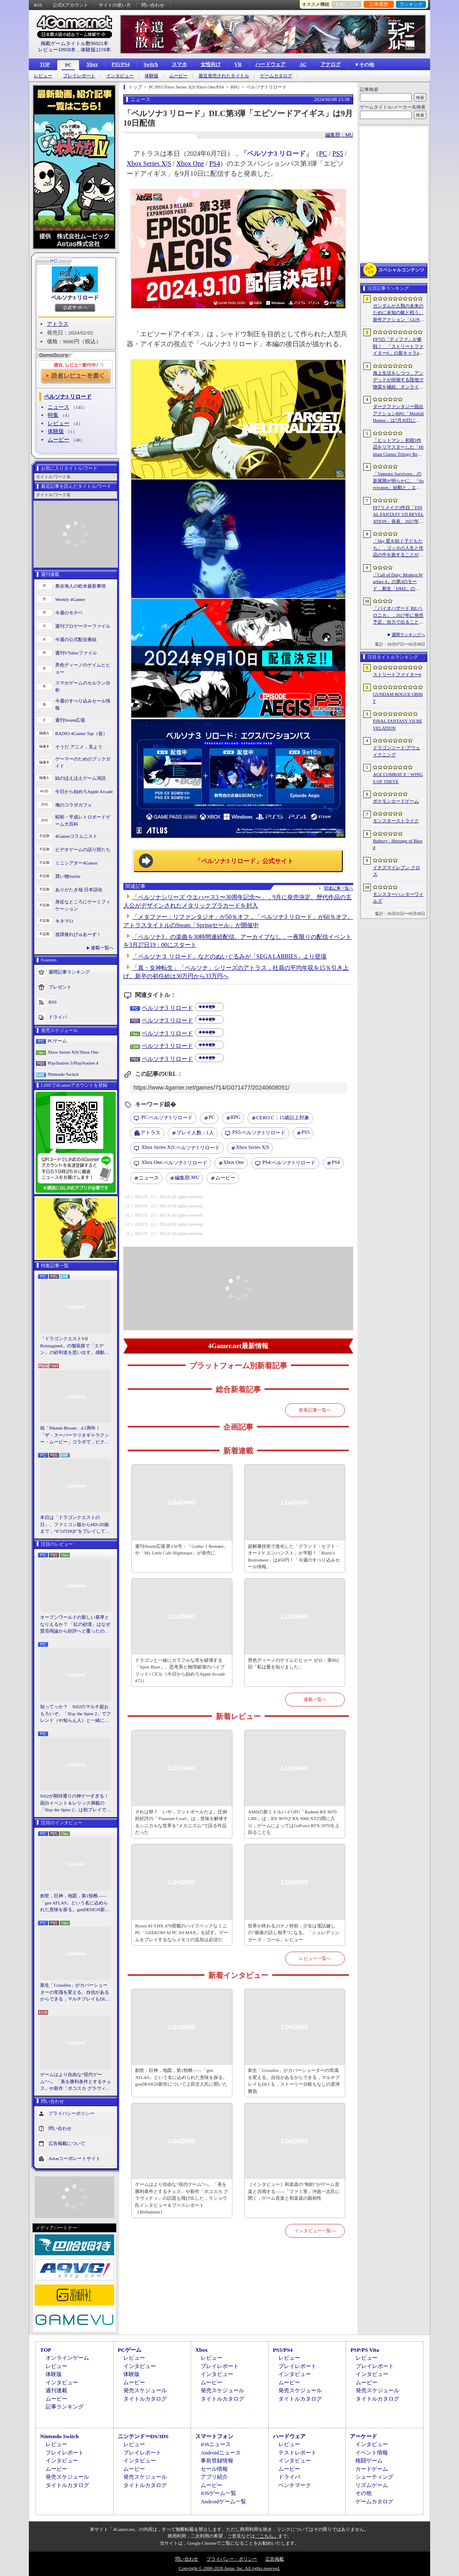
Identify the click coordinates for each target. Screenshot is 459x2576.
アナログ (331, 64)
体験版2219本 (96, 50)
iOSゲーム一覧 (218, 2493)
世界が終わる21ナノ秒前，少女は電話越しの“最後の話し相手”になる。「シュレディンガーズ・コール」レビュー (293, 1932)
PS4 (214, 163)
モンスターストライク (396, 820)
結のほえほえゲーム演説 (80, 778)
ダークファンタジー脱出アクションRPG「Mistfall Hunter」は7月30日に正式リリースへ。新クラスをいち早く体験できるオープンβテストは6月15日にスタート (398, 414)
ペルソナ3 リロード (75, 297)
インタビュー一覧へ (315, 2230)
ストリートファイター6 (397, 674)
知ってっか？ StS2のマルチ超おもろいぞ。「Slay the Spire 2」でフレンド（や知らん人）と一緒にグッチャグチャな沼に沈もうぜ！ (75, 1714)
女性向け (211, 64)
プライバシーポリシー (71, 2112)
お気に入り (346, 4)
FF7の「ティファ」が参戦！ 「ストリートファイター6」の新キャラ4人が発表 (398, 347)
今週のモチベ (69, 612)
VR (238, 64)
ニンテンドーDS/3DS (143, 2436)
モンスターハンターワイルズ (398, 898)
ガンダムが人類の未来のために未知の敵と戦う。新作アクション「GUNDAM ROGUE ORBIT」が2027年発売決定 (398, 313)
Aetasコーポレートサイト (74, 2157)
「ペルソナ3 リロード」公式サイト (244, 861)
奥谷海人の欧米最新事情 (80, 585)
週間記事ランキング (69, 971)
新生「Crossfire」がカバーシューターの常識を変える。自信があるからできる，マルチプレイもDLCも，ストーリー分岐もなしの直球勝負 (74, 1993)
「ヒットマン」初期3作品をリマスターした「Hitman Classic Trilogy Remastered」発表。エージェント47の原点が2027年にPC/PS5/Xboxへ (398, 448)
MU (187, 1178)
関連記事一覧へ (338, 888)
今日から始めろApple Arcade (84, 791)
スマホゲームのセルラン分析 (82, 686)
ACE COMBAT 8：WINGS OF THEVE (398, 778)
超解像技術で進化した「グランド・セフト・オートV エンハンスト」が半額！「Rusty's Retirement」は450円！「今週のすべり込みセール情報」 (294, 1556)
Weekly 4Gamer (70, 599)
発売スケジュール (145, 2390)
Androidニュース (220, 2452)
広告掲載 (274, 2558)
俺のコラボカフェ (73, 804)
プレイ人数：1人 (195, 1133)
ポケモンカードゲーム (396, 801)
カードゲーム (371, 2469)
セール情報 (214, 2469)
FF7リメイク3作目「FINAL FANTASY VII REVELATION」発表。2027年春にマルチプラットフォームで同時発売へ (398, 515)
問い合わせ (152, 5)
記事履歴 (379, 4)
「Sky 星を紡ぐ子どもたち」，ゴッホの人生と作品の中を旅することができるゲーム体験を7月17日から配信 (398, 548)
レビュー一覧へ (315, 1958)
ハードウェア (270, 64)
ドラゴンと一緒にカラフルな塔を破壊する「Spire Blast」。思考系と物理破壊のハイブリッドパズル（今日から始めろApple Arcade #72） (180, 1671)
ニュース (58, 407)
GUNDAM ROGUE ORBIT (398, 698)
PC (68, 65)
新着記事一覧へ (315, 1409)
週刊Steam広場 (70, 720)
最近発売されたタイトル (224, 76)
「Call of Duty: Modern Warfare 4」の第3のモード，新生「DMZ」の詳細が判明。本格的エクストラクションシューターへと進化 (398, 582)
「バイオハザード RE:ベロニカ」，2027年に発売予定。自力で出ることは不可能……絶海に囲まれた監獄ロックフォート (398, 616)
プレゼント (59, 986)
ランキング (411, 4)
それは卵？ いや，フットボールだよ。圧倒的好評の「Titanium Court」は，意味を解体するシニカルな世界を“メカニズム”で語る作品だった (181, 1822)
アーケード (363, 2436)
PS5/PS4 (121, 64)
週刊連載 (56, 2390)
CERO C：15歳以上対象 (282, 1118)
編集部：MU (339, 135)
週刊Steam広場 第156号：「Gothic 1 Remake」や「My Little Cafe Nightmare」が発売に (181, 1550)
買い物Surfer (68, 876)
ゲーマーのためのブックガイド (82, 762)
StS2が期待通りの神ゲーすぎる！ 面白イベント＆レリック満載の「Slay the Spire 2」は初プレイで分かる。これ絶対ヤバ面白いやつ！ (75, 1803)
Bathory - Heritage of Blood (398, 844)
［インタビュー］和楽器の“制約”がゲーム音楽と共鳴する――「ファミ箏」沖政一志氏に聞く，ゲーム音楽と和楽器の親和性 (294, 2191)
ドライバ (57, 1016)
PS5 (337, 153)
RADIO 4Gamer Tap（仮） (81, 733)
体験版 (151, 76)
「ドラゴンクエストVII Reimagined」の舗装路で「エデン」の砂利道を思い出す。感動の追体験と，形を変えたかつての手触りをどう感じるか (74, 1346)
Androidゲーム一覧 (223, 2501)
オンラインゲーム (67, 2358)
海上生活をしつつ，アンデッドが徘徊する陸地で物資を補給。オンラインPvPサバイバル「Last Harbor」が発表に (398, 380)
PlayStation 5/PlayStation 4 (73, 1062)
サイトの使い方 (115, 5)
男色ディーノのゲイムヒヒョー (82, 668)
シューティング (374, 2477)
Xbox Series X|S (149, 163)
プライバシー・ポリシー (232, 2558)
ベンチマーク (294, 2485)
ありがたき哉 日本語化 (78, 889)
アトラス (58, 324)
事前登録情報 (217, 2460)
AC (302, 64)
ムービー (178, 76)
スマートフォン (214, 2436)
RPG (235, 1117)
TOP (45, 64)
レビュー (43, 76)
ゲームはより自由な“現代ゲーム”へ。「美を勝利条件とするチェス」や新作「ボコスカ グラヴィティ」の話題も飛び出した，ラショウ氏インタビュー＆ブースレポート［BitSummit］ (75, 2082)
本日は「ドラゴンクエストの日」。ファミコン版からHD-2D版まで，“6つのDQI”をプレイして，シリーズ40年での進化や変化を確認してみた (75, 1525)
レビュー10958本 (57, 50)
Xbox (91, 64)
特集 (53, 415)
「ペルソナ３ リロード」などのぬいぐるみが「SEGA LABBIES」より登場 (229, 956)
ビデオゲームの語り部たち (82, 849)
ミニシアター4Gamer (76, 862)
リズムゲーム (371, 2485)
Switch (150, 64)
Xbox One (190, 163)
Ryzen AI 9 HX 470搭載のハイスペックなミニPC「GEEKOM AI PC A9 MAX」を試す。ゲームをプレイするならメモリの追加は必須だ (181, 1932)
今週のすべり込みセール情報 (82, 704)
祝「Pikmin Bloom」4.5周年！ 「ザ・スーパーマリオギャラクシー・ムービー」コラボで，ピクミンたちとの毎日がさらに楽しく (74, 1435)
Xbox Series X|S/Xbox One (73, 1052)
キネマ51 (64, 920)
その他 (363, 2493)
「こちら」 (266, 2535)
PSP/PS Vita (364, 2350)
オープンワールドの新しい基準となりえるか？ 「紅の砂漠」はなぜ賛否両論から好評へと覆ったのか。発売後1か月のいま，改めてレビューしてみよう (75, 1625)
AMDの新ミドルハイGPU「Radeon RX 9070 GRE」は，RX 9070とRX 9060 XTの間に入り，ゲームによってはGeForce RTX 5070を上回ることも (293, 1822)
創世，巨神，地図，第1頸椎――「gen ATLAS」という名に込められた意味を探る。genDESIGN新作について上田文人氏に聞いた (75, 1903)
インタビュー (120, 76)
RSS (38, 5)
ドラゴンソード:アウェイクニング (396, 751)
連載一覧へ (102, 947)
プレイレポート (79, 76)
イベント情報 (371, 2452)
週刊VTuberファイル (76, 652)
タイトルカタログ (145, 2399)
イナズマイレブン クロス (396, 871)
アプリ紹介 (214, 2477)
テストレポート (297, 2452)
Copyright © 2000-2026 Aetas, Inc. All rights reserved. (229, 2568)
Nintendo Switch (63, 1074)
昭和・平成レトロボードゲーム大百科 (82, 820)
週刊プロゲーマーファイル (82, 626)
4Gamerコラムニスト (76, 836)
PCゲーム (57, 1040)
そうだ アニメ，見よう (78, 746)
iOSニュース (216, 2444)
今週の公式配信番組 (76, 639)
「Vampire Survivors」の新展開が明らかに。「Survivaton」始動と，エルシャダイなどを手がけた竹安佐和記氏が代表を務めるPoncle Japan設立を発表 (398, 481)
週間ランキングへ (408, 634)
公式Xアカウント (70, 5)
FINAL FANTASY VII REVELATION (397, 724)
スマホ (179, 64)
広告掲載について (66, 2142)
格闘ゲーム (368, 2460)
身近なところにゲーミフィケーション (82, 905)
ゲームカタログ (276, 76)
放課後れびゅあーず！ (78, 934)
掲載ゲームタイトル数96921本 (74, 43)
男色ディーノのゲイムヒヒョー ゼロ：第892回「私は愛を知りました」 (293, 1664)
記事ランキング (65, 2407)
